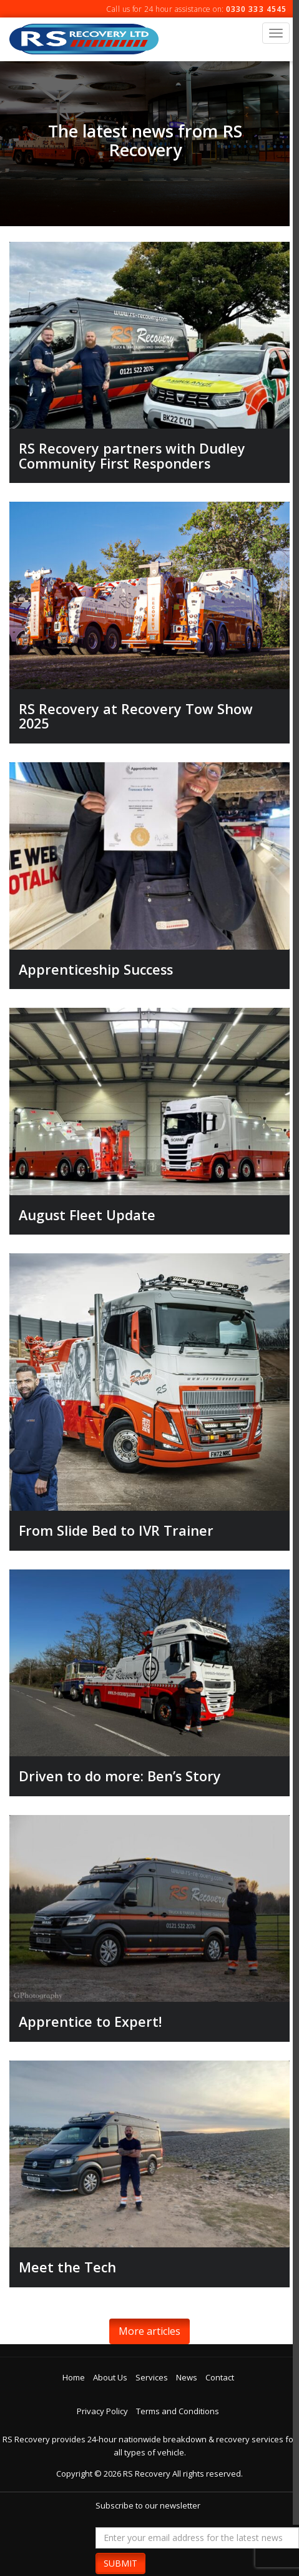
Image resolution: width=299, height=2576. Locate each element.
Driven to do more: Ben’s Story (120, 1776)
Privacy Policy (102, 2411)
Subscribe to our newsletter (148, 2505)
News (186, 2377)
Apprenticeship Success (96, 969)
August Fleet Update (87, 1215)
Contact (219, 2377)
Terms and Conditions (177, 2411)
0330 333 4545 (256, 9)
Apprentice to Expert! (90, 2021)
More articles (149, 2331)
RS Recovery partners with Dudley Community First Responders (132, 455)
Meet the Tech (67, 2267)
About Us (110, 2377)
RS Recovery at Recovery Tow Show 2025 (136, 716)
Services (151, 2377)
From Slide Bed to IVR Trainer (116, 1530)
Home (73, 2377)
